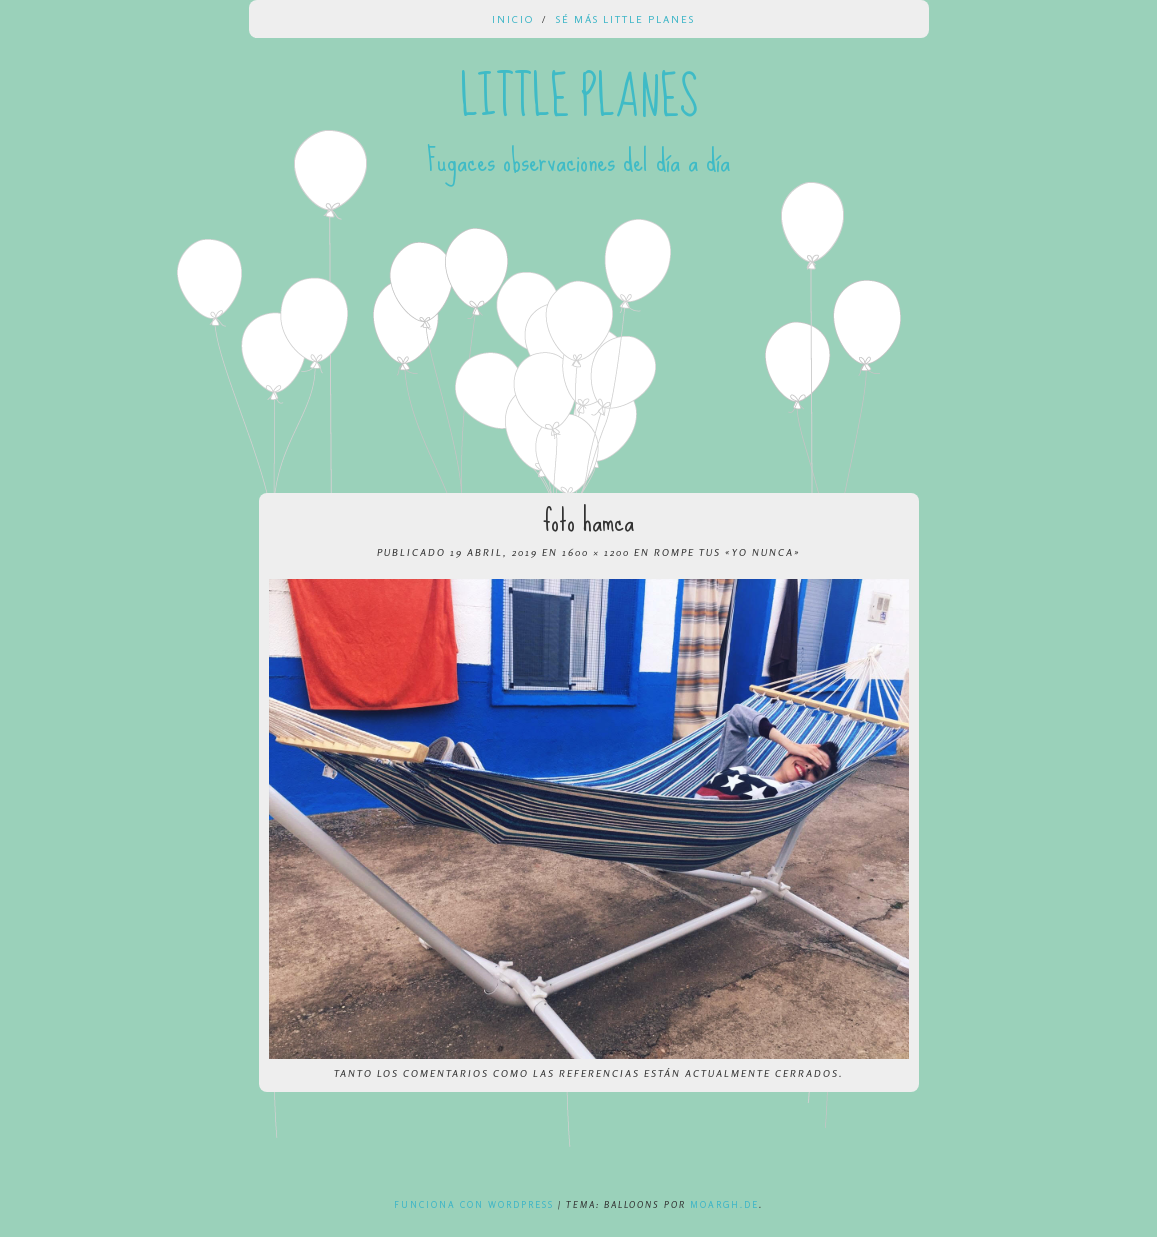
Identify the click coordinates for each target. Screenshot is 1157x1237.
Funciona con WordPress (474, 1204)
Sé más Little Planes (625, 19)
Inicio (513, 19)
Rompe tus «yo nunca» (727, 552)
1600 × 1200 (596, 552)
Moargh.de (724, 1204)
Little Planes (579, 98)
